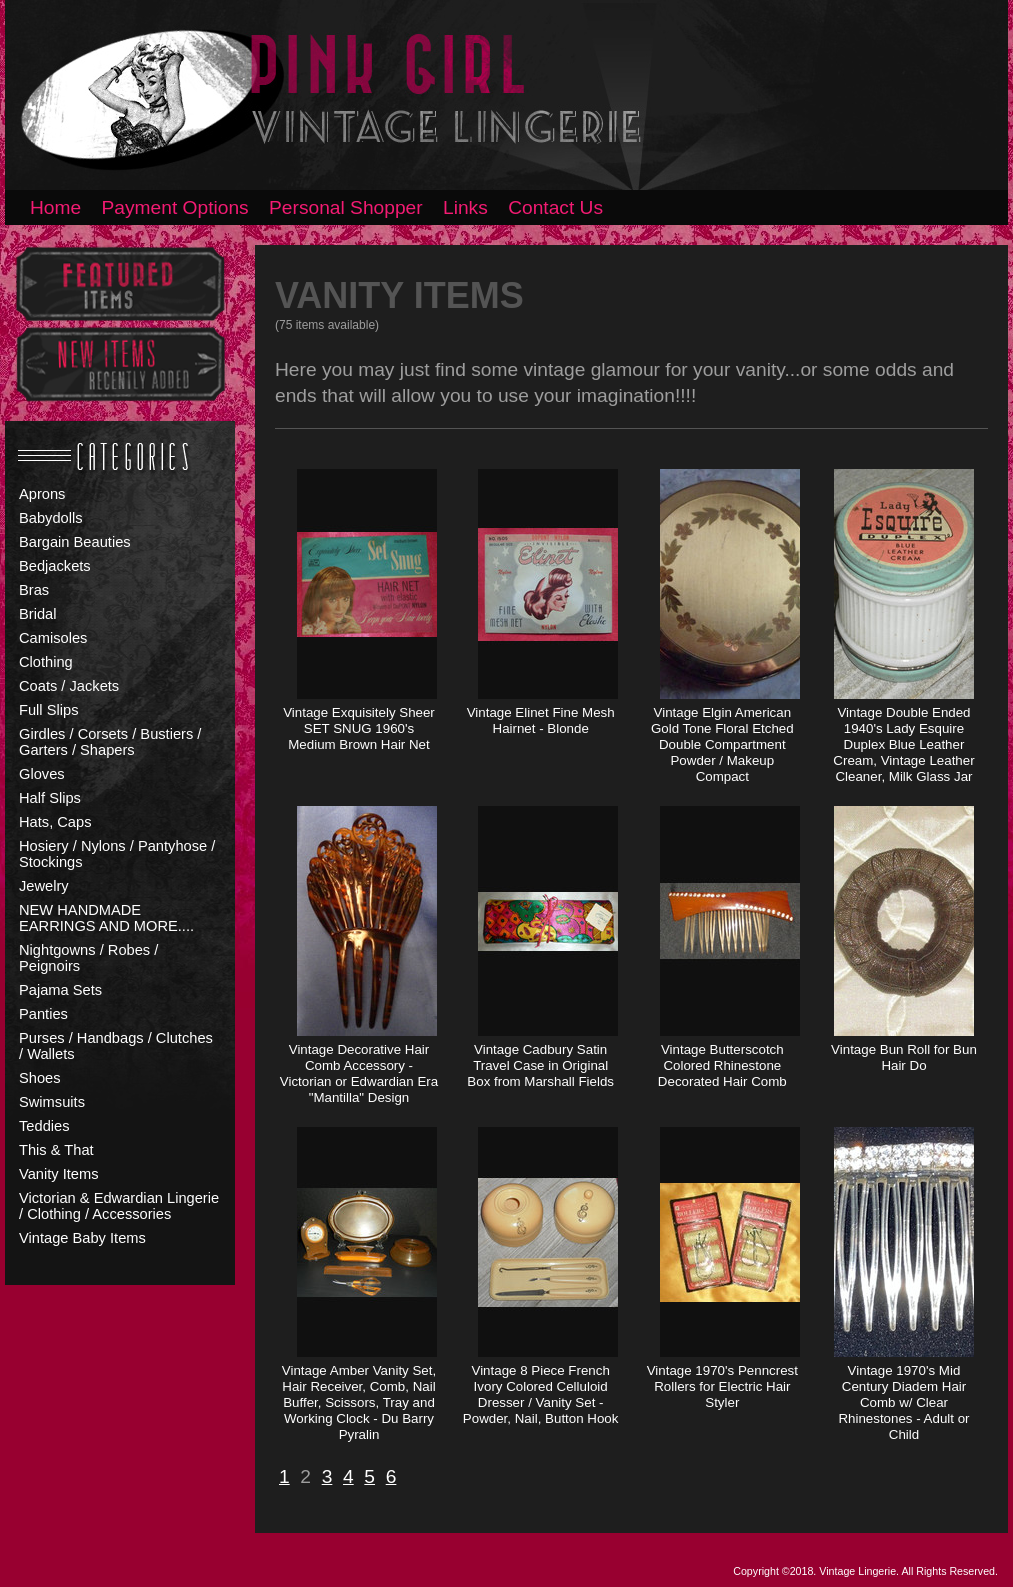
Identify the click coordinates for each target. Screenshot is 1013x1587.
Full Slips (48, 710)
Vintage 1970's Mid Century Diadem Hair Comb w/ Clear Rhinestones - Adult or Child (903, 1402)
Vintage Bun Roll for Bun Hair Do (904, 1057)
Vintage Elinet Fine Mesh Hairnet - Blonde (541, 720)
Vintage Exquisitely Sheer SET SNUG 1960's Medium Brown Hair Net (359, 728)
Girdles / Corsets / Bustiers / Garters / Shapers (110, 742)
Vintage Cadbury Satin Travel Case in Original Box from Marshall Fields (540, 1065)
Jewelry (44, 886)
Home (55, 207)
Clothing (46, 662)
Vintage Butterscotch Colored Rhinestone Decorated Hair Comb (722, 1065)
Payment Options (175, 207)
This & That (56, 1150)
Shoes (40, 1078)
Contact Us (555, 207)
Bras (34, 590)
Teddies (44, 1126)
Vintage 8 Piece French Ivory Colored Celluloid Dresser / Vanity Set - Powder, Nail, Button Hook (541, 1394)
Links (465, 207)
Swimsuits (52, 1102)
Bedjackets (55, 566)
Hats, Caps (55, 822)
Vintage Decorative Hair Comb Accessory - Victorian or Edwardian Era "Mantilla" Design (359, 1073)
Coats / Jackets (69, 686)
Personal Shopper (346, 207)
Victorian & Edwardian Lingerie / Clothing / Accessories (119, 1206)
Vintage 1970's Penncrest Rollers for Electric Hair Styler (722, 1386)
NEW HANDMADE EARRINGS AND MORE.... (106, 918)
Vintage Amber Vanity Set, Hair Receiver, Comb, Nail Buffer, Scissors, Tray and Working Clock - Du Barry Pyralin (359, 1402)
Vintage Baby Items (82, 1238)
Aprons (42, 494)
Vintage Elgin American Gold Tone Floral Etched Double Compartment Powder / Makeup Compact (722, 744)
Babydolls (51, 518)
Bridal (37, 614)
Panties (43, 1014)
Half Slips (50, 798)
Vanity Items (59, 1174)
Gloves (42, 774)
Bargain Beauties (75, 542)
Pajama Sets (60, 990)
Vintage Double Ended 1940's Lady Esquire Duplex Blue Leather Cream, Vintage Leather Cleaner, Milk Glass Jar (903, 744)
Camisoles (53, 638)
